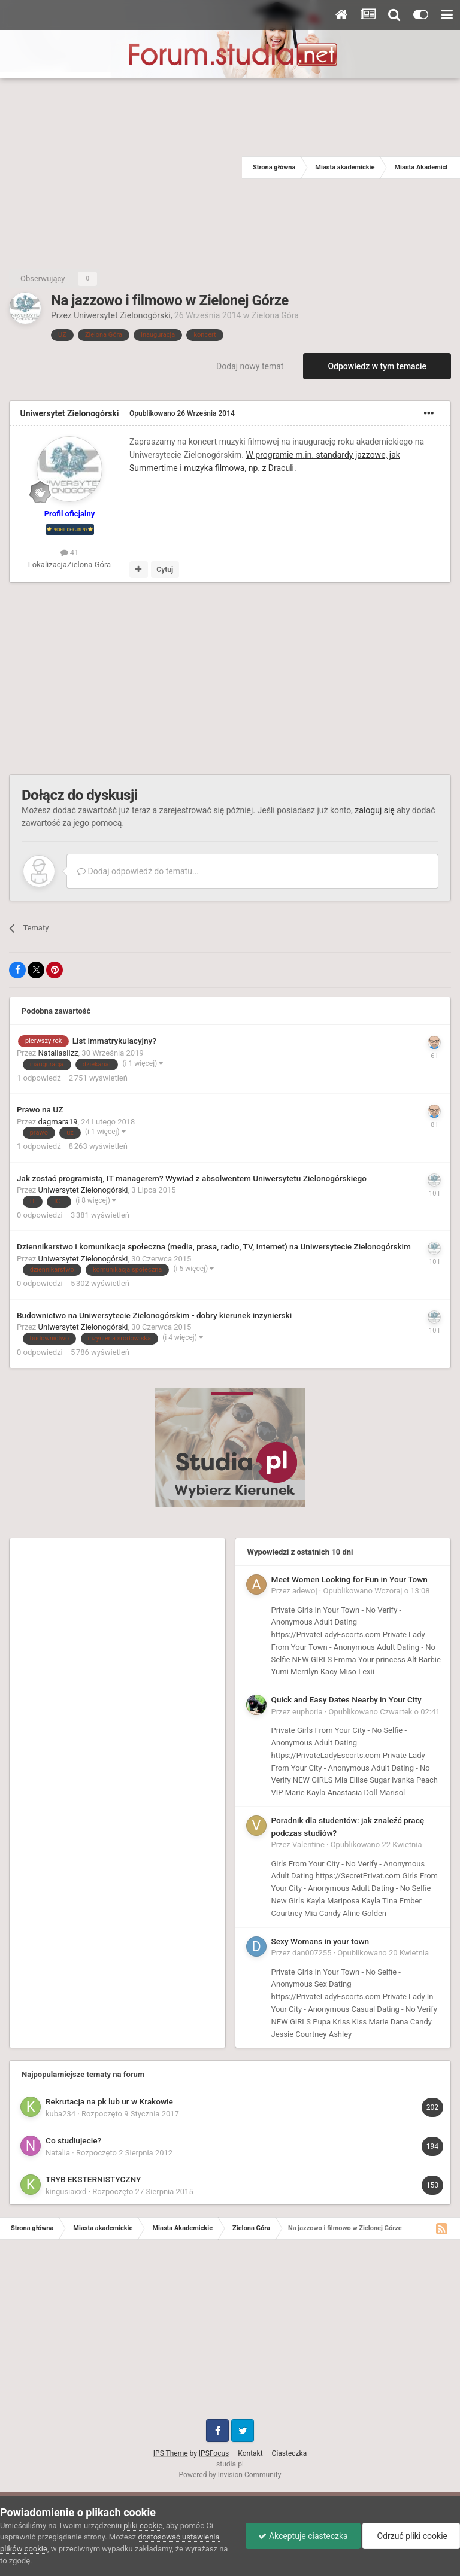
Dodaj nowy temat (249, 366)
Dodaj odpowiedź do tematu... (138, 871)
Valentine (308, 1844)
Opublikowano (182, 413)
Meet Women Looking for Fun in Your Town (349, 1579)
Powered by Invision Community (230, 2475)
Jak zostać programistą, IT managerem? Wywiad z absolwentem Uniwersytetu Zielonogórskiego (192, 1178)
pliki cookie (142, 2525)
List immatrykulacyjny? (114, 1040)
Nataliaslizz (58, 1052)
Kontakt (250, 2453)
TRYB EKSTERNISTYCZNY (93, 2179)
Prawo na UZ (40, 1109)
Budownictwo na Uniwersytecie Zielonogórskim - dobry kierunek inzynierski (154, 1315)
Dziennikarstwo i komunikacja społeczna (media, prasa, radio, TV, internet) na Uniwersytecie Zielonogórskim (214, 1246)
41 (69, 552)
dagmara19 (58, 1121)
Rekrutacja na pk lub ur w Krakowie (109, 2101)
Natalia (58, 2152)
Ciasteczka (289, 2453)
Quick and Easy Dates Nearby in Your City (346, 1699)
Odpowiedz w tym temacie (377, 366)
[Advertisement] (121, 167)
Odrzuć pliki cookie (411, 2536)
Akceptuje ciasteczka (302, 2536)
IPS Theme (170, 2453)
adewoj (304, 1590)
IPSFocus (214, 2453)
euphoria (307, 1711)
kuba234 (60, 2113)
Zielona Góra (275, 315)
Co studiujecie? (73, 2140)
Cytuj (164, 569)
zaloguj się (374, 810)
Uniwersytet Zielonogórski (122, 315)
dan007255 (311, 1952)
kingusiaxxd (66, 2191)
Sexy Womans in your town (320, 1941)
